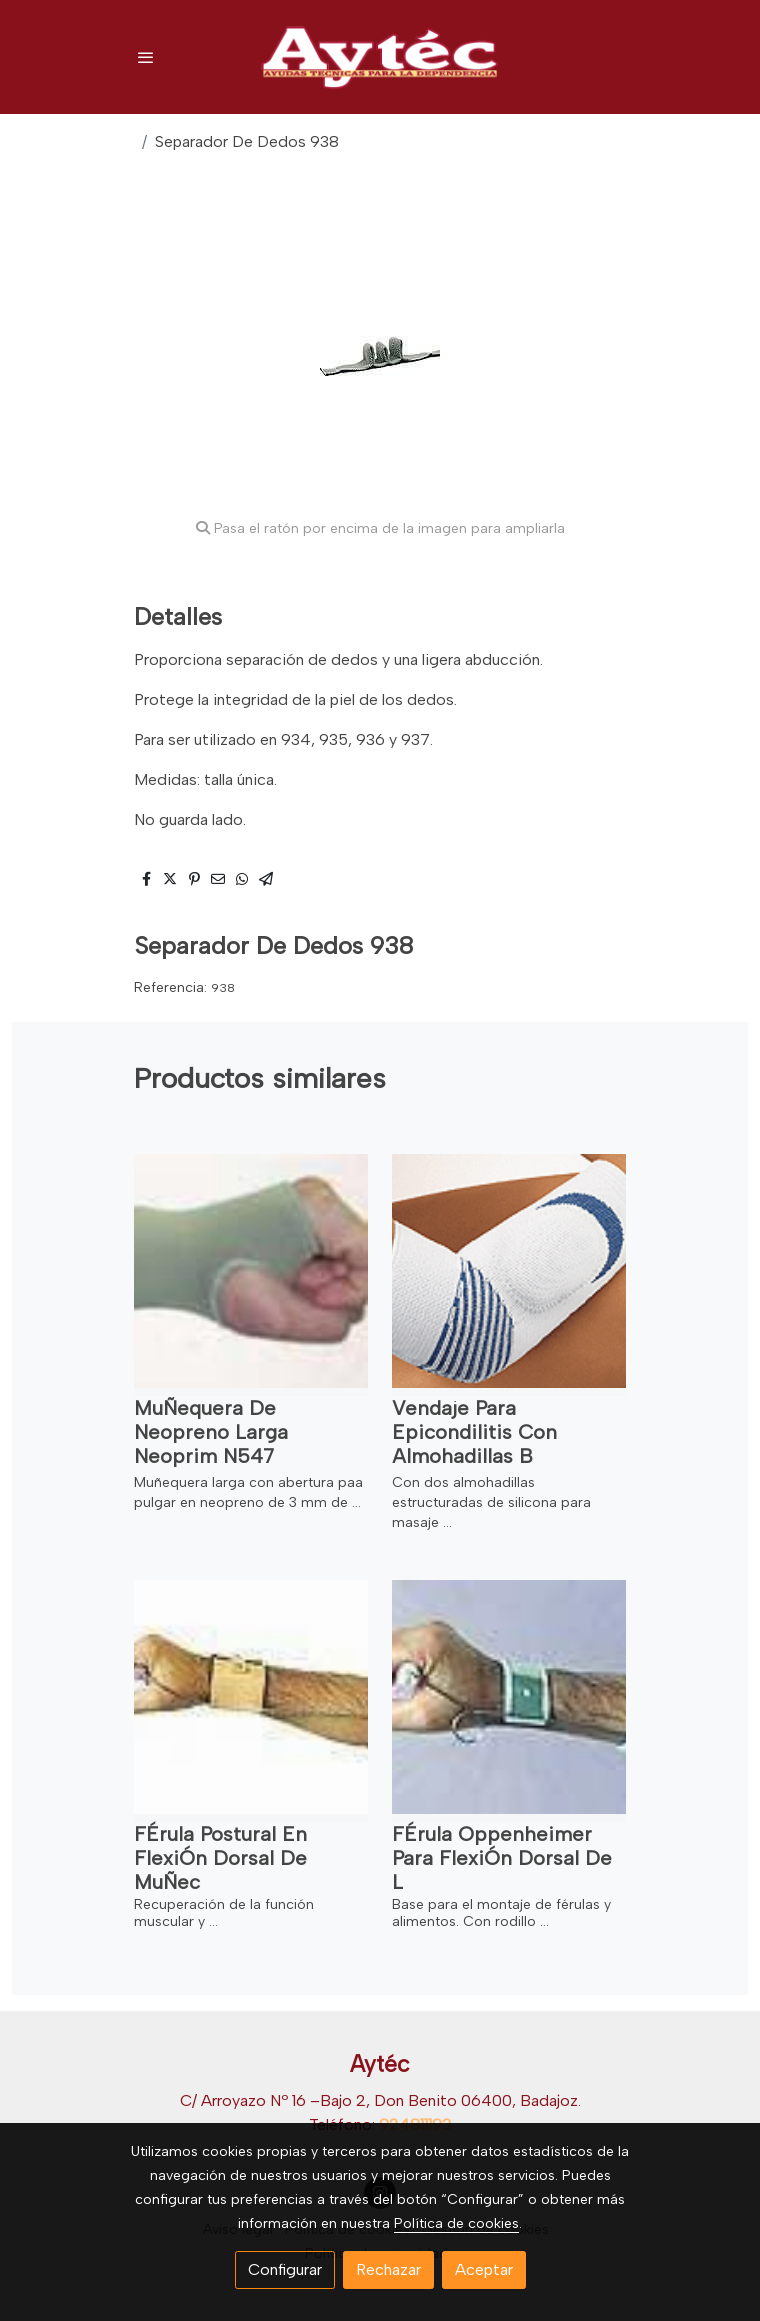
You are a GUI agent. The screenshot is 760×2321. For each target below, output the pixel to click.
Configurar (285, 2269)
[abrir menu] (146, 57)
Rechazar (388, 2269)
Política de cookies (456, 2223)
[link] (380, 57)
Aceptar (484, 2269)
